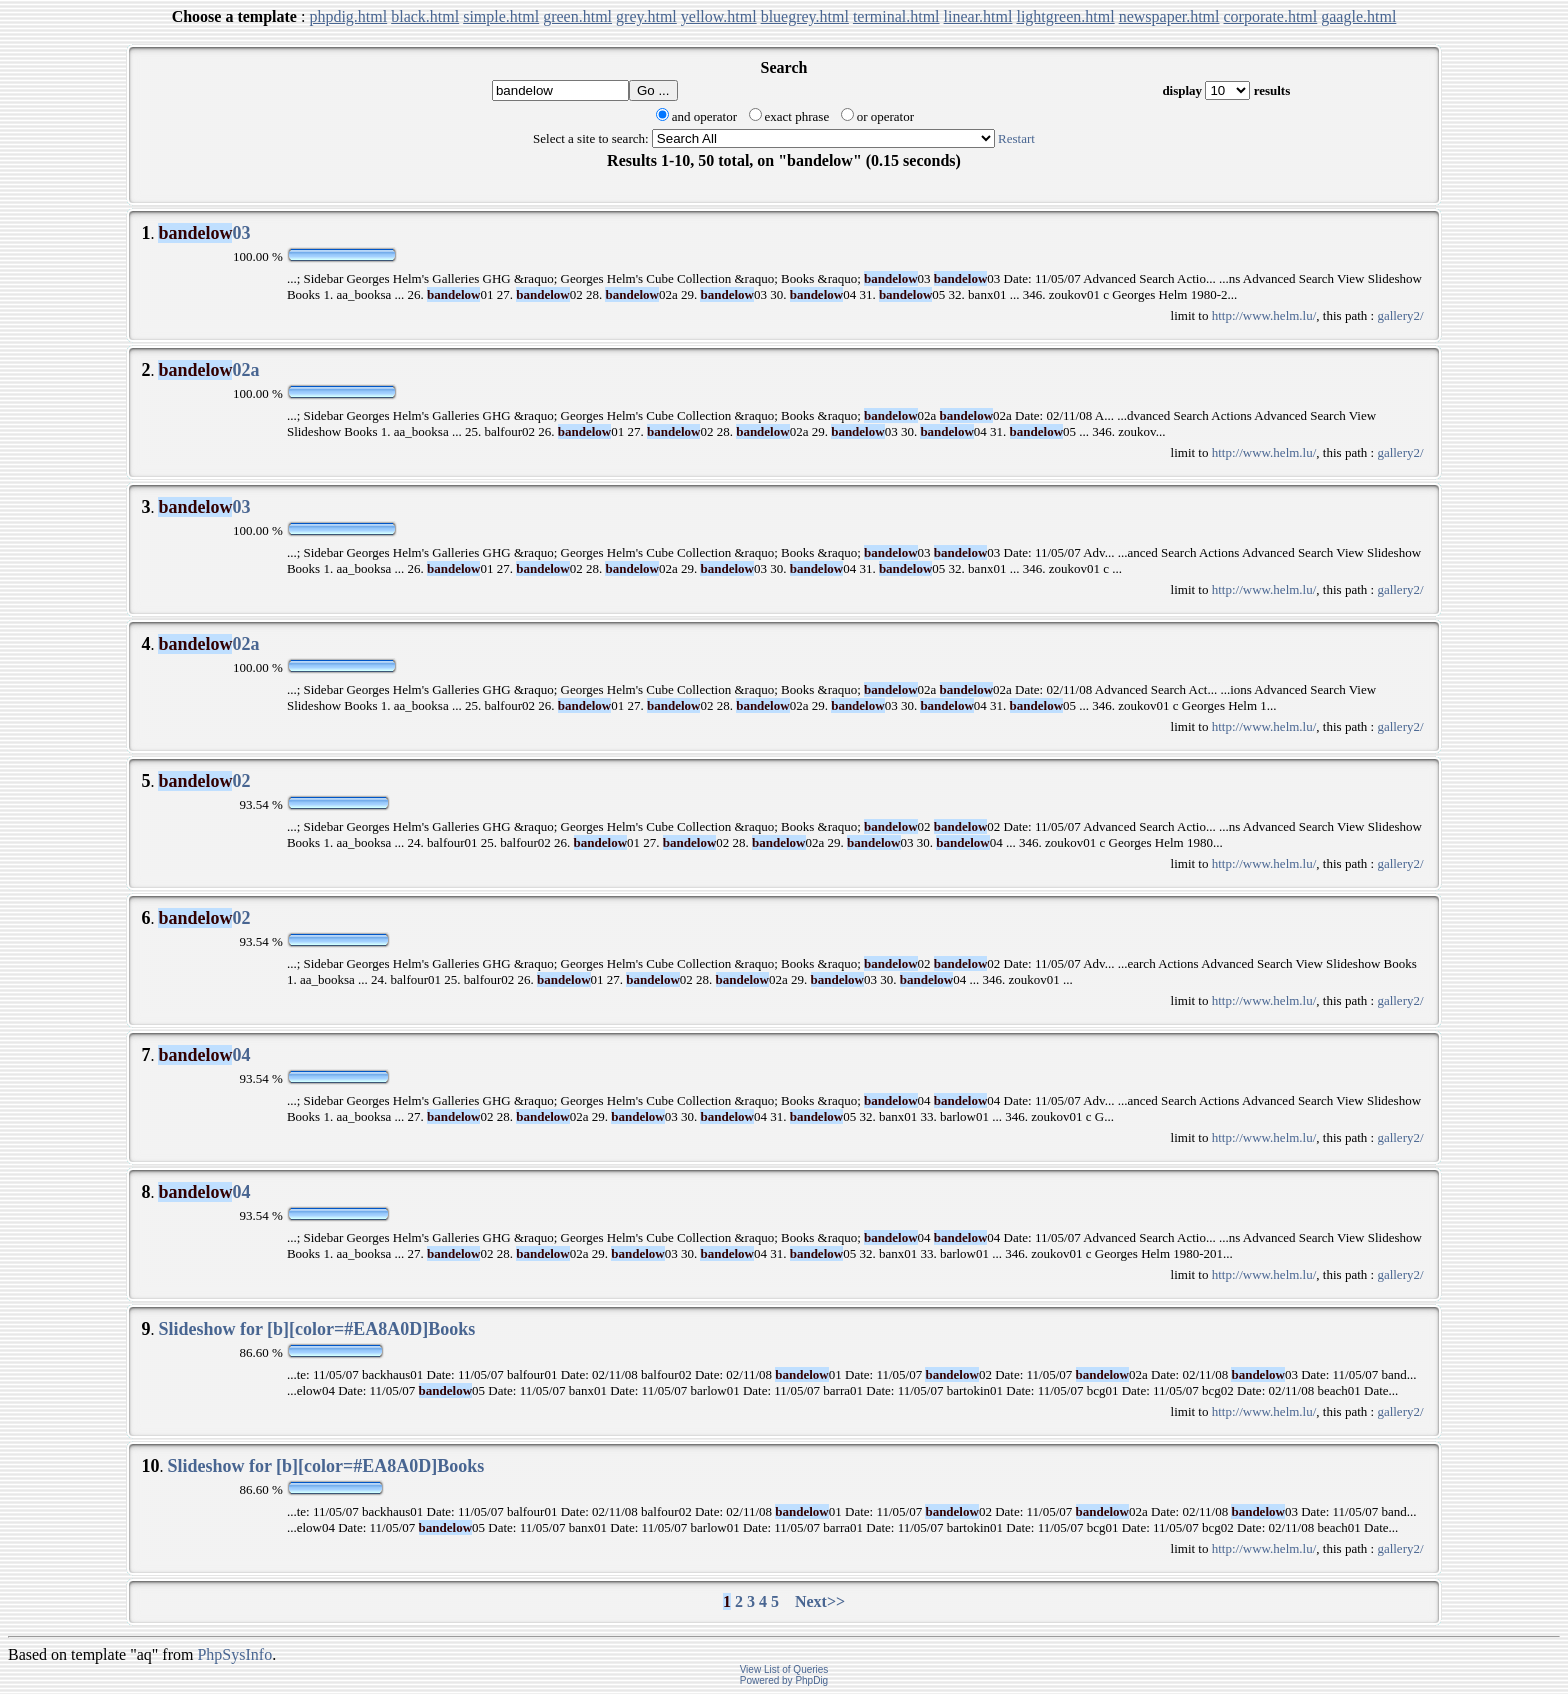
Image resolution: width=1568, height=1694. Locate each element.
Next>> (820, 1601)
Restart (1016, 138)
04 (204, 1055)
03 (204, 233)
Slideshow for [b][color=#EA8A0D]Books (316, 1329)
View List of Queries (784, 1669)
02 (204, 781)
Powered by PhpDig (784, 1680)
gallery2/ (1400, 315)
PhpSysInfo (234, 1654)
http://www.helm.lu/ (1264, 315)
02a (208, 370)
